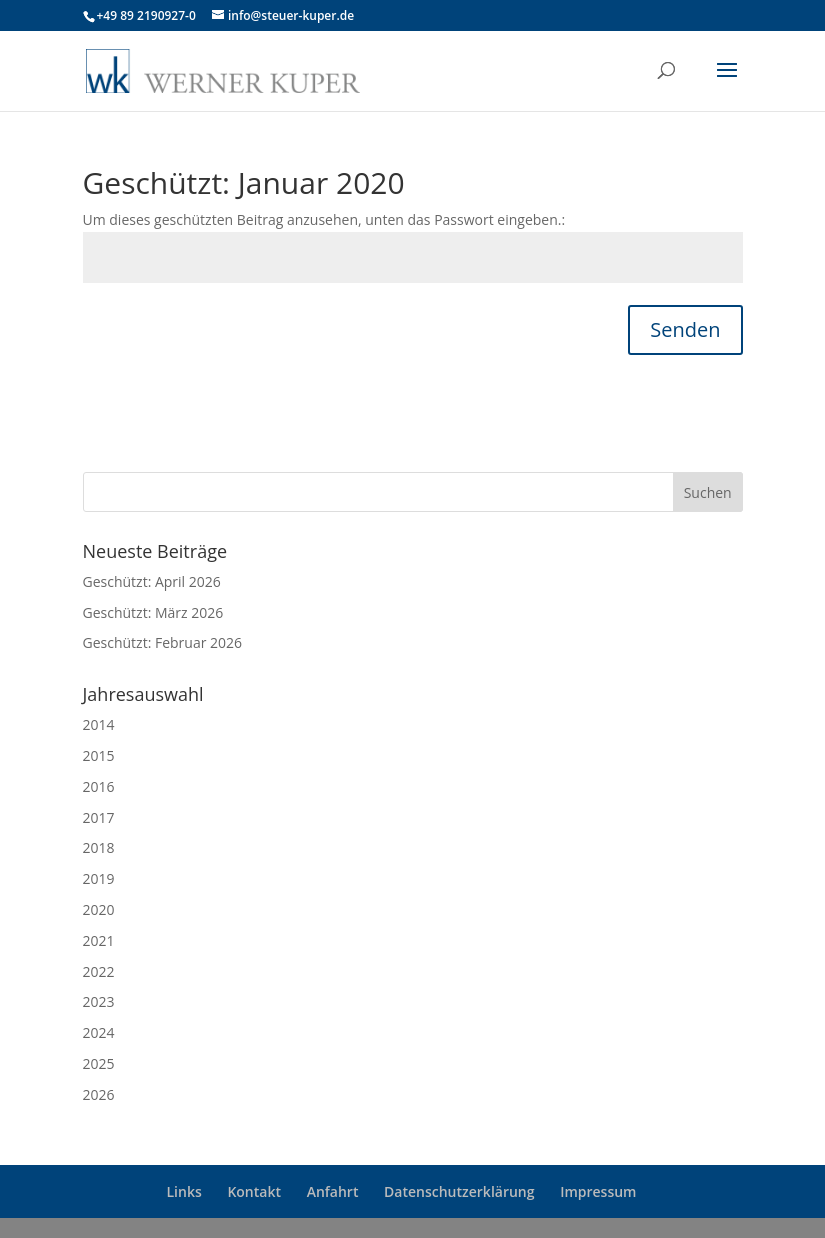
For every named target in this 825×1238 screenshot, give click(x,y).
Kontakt (254, 1191)
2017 (99, 817)
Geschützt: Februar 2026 (163, 642)
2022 (99, 971)
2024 (99, 1032)
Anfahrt (333, 1191)
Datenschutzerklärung (459, 1191)
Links (184, 1191)
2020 (99, 909)
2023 (99, 1001)
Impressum (598, 1191)
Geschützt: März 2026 (153, 612)
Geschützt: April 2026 (152, 581)
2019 (99, 878)
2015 (99, 755)
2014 (99, 724)
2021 (99, 940)
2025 (99, 1063)
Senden (685, 329)
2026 (99, 1094)
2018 (99, 847)
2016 (99, 786)
